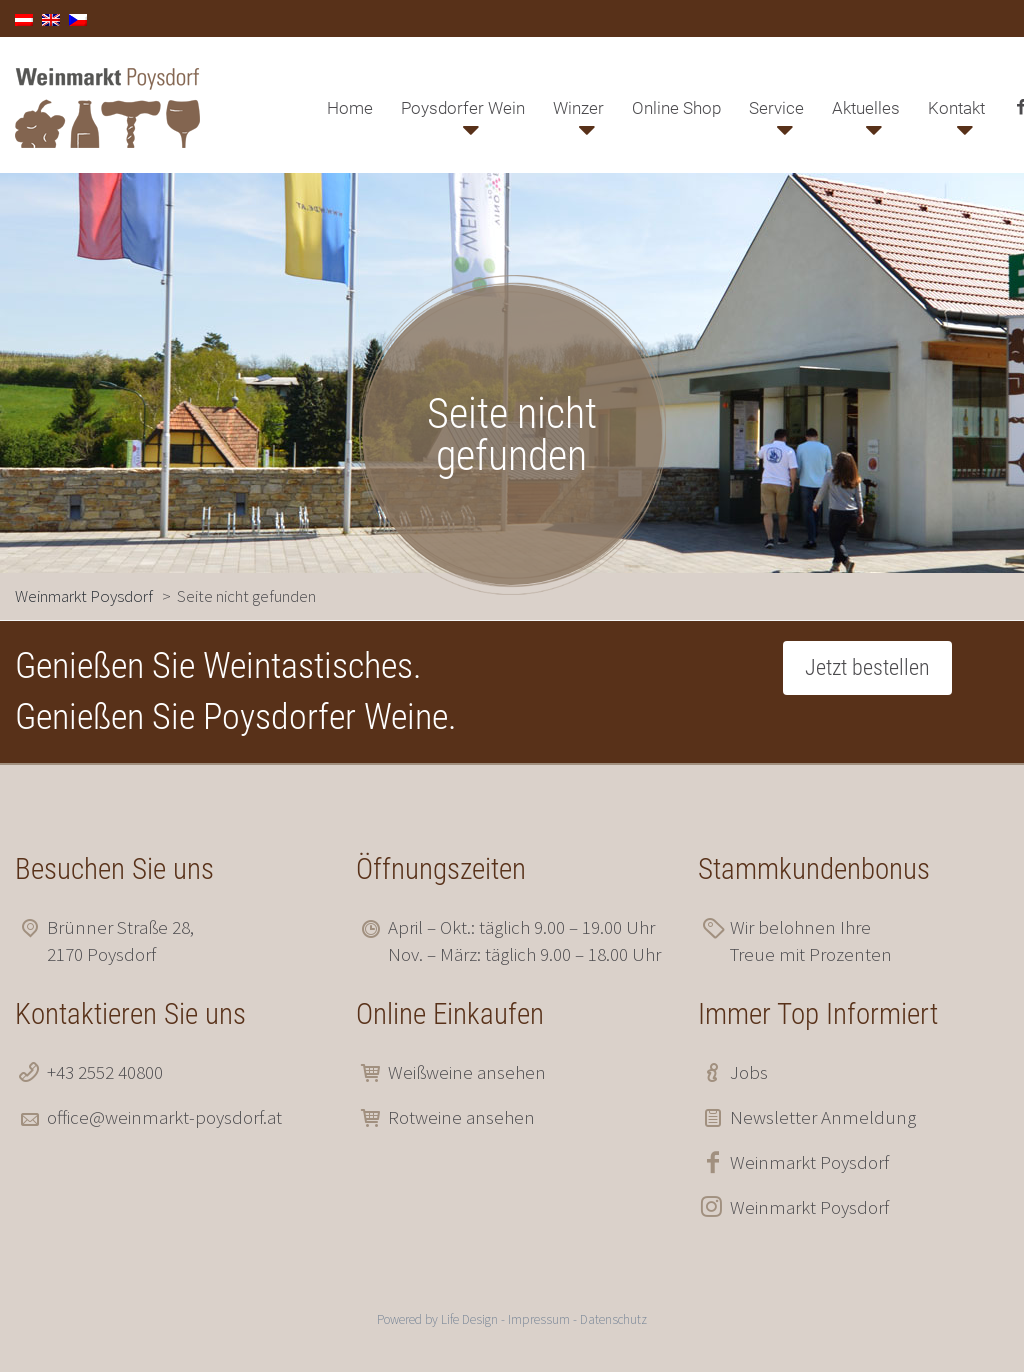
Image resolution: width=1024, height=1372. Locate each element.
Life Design (469, 1319)
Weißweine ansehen (467, 1072)
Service (776, 108)
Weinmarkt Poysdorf (809, 1162)
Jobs (749, 1072)
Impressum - (544, 1319)
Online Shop (676, 108)
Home (350, 108)
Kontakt (956, 108)
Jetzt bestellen (867, 667)
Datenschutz (613, 1319)
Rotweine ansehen (461, 1117)
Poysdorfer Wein (463, 108)
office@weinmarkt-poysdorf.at (164, 1117)
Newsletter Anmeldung (823, 1117)
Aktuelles (866, 108)
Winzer (578, 108)
